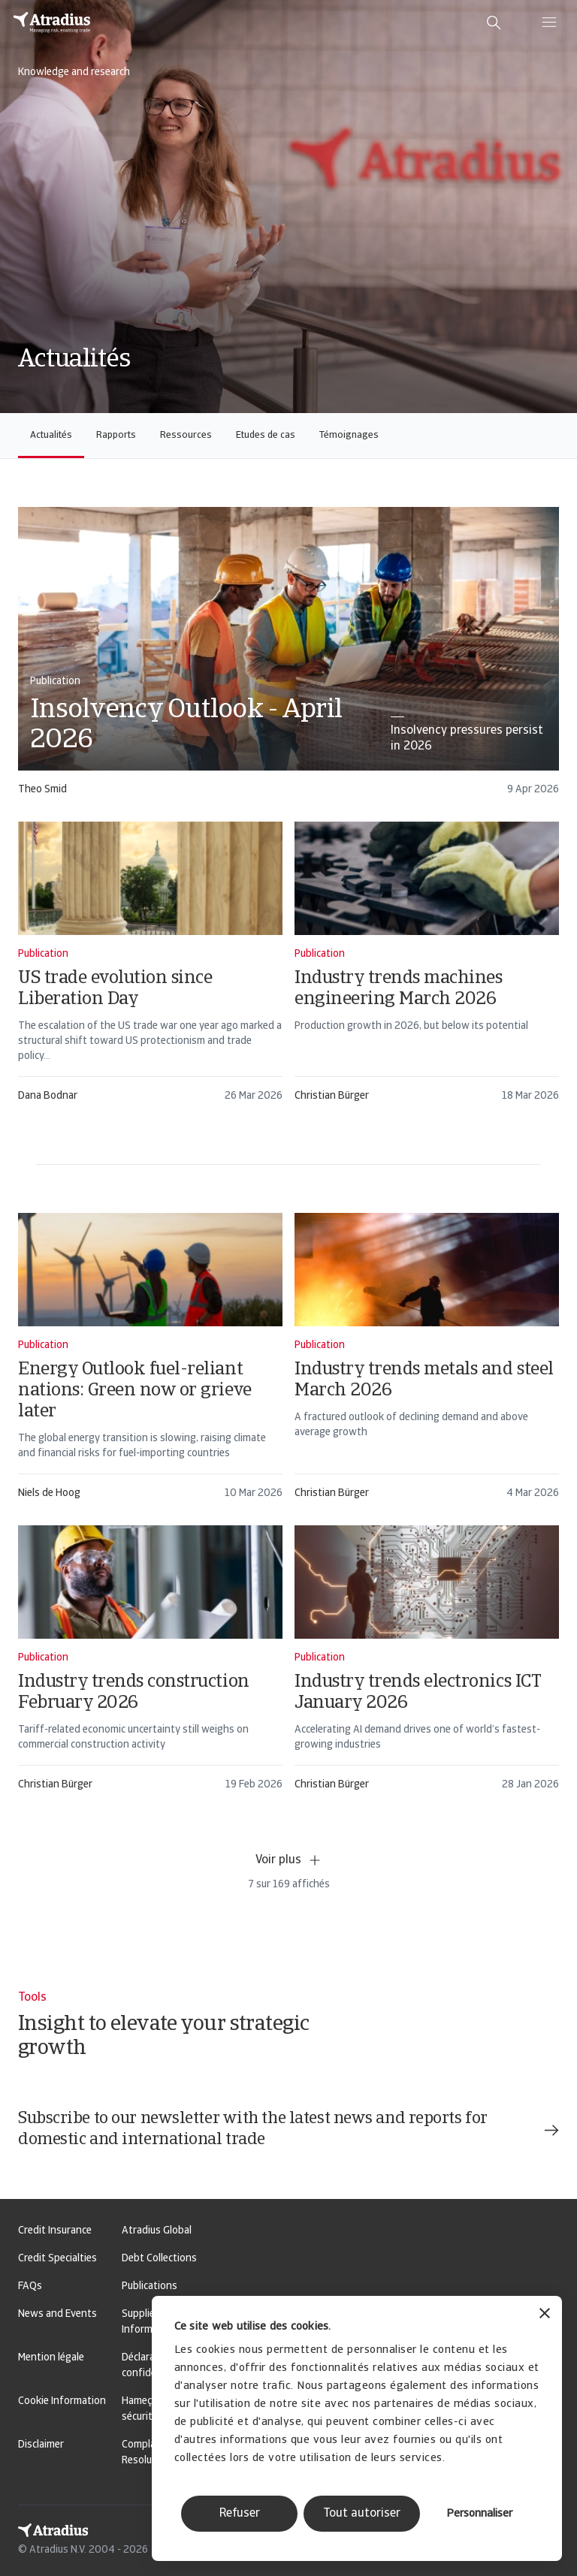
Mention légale (51, 2357)
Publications (149, 2286)
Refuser (239, 2514)
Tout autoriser (361, 2514)
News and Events (57, 2314)
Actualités (51, 435)
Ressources (186, 435)
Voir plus (288, 1860)
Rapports (116, 435)
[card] (288, 658)
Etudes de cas (265, 435)
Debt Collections (159, 2258)
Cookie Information (62, 2401)
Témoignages (349, 435)
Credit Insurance (55, 2231)
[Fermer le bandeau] (544, 2315)
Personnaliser (479, 2514)
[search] (493, 22)
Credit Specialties (57, 2258)
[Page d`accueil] (52, 22)
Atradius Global (157, 2231)
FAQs (30, 2286)
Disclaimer (41, 2445)
